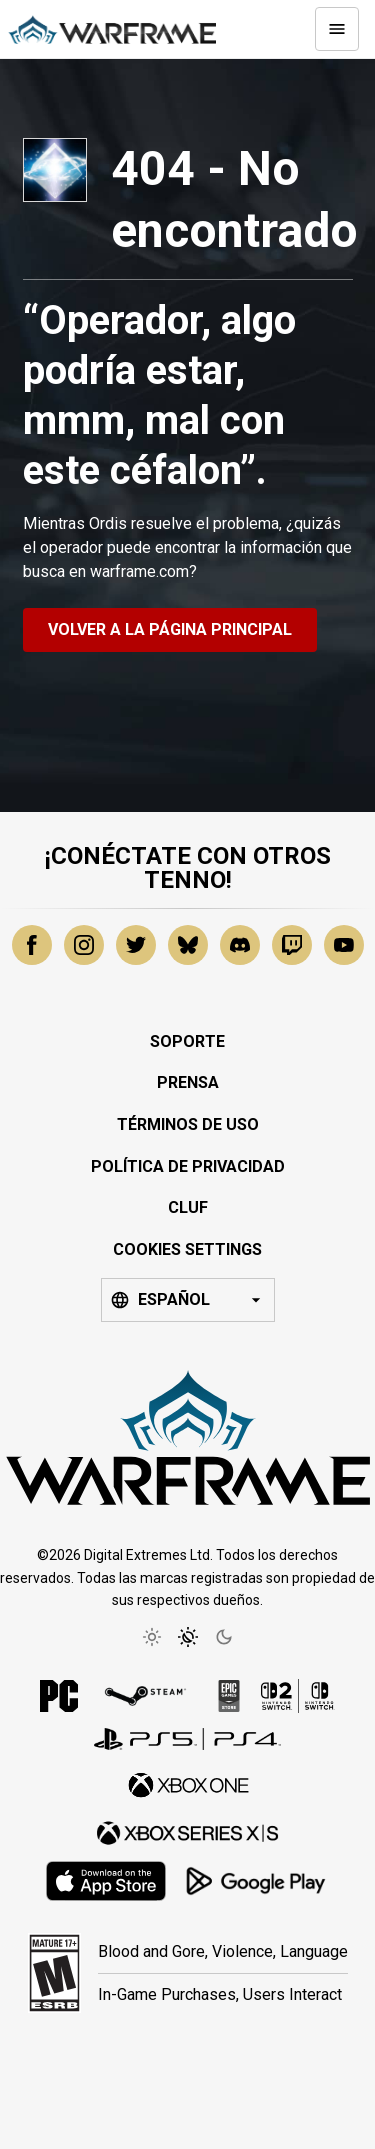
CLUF (188, 1207)
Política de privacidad (188, 1166)
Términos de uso (188, 1124)
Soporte (187, 1041)
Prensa (188, 1082)
